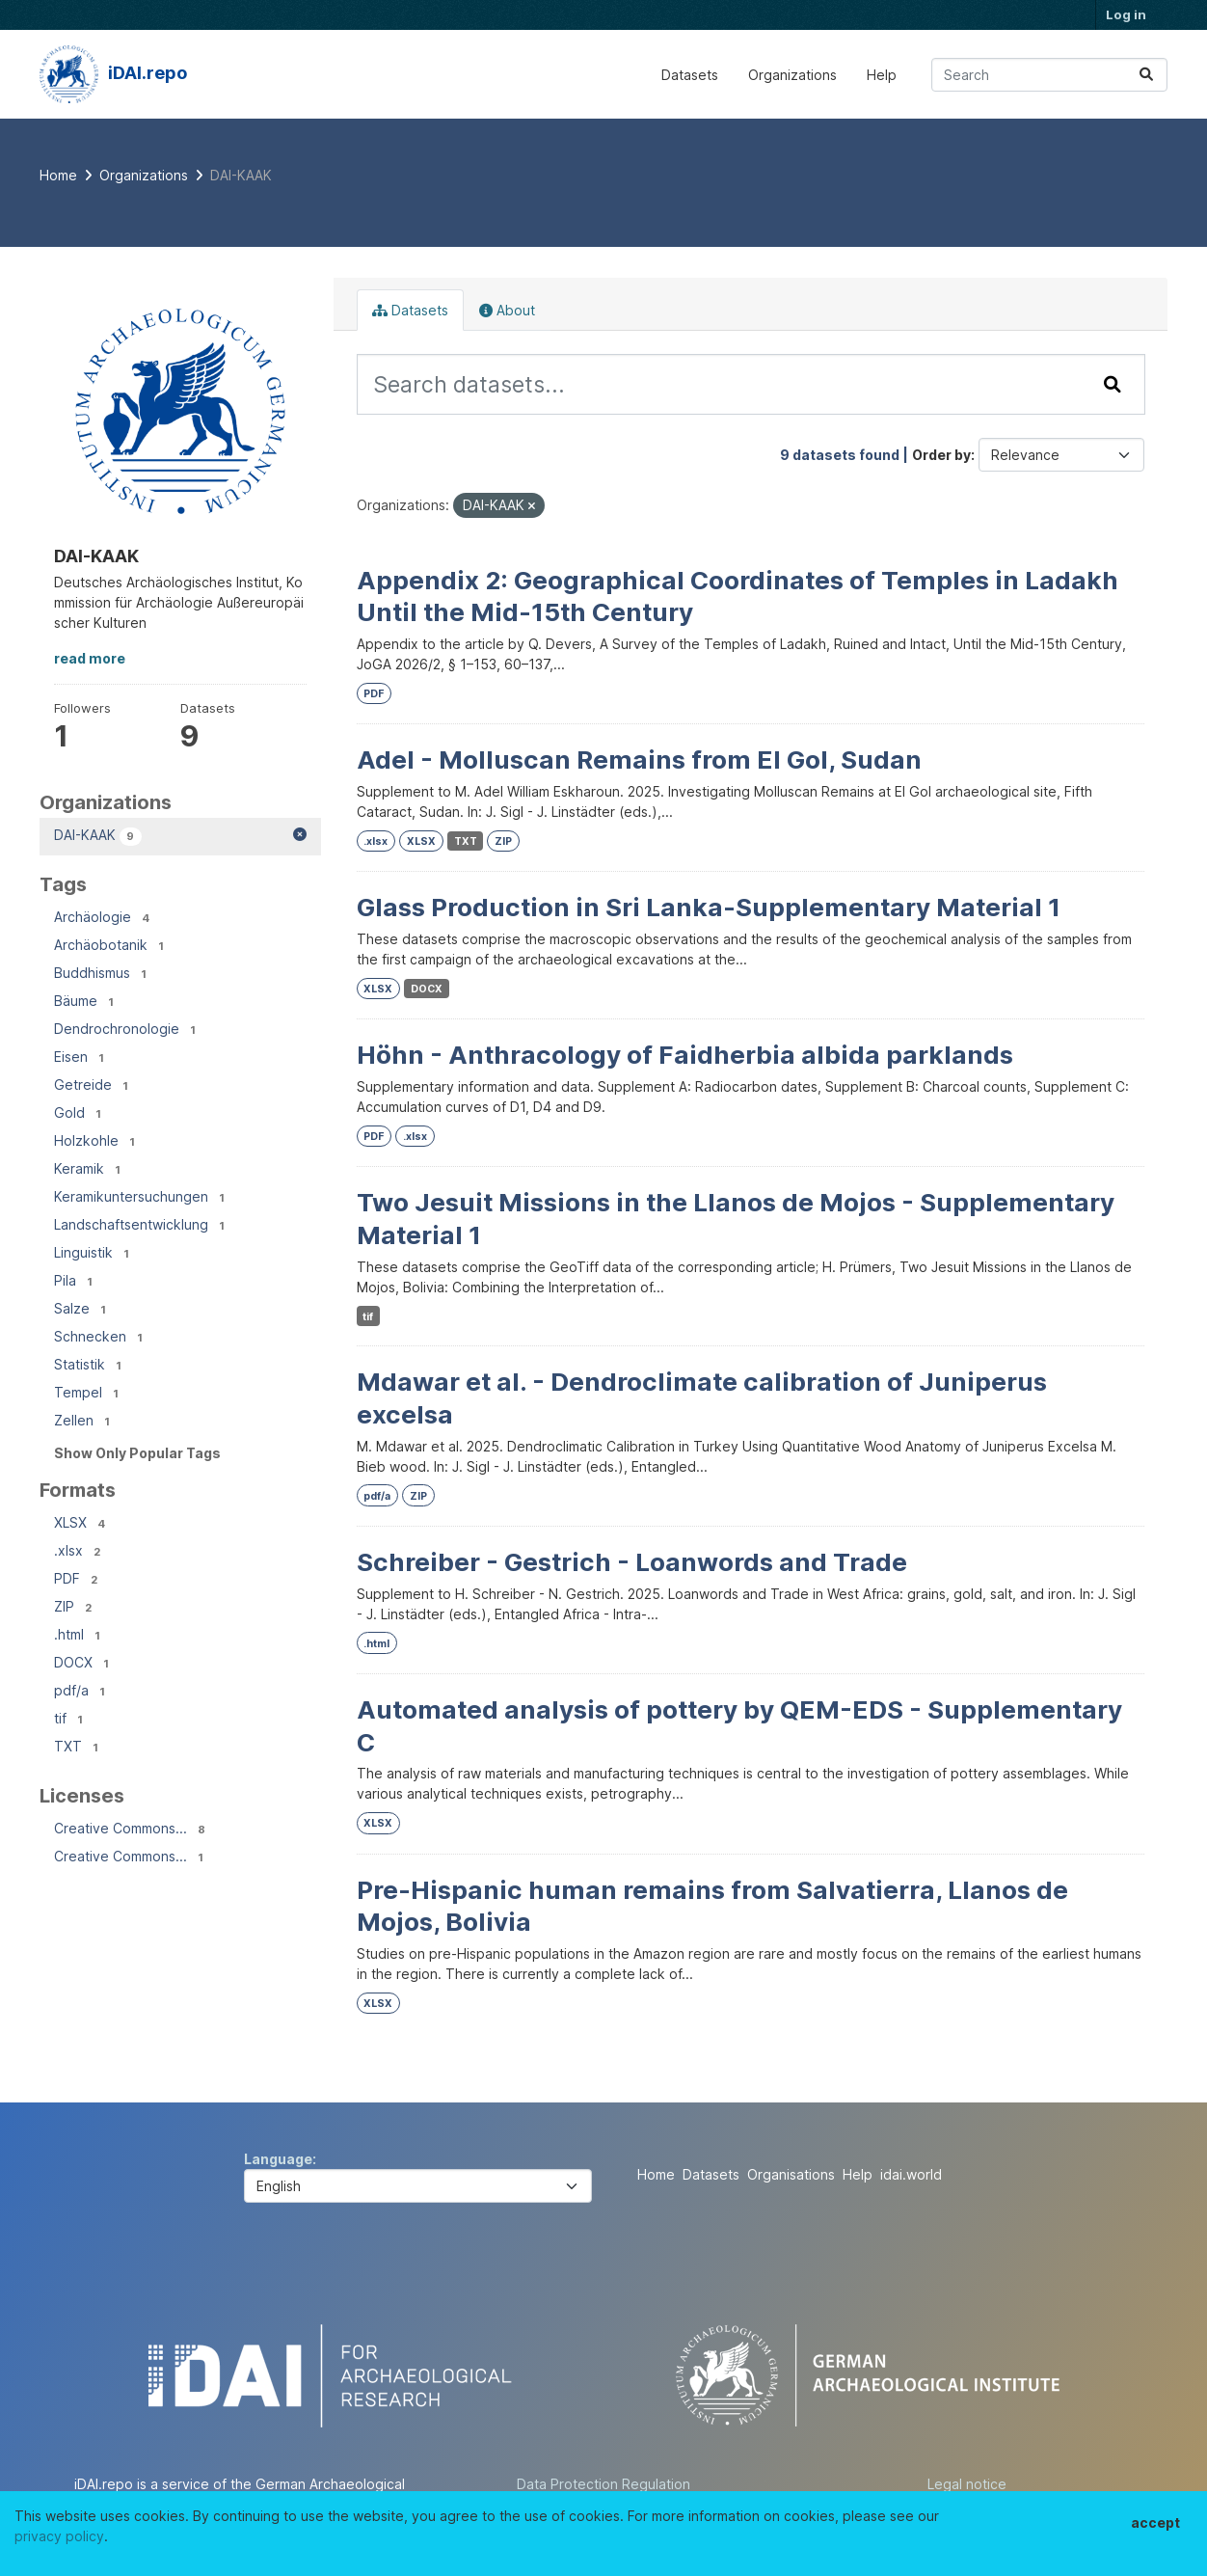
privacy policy (59, 2536)
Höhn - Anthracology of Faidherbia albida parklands (685, 1055)
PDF (373, 694)
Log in (1126, 14)
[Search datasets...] (1049, 75)
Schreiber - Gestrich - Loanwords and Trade (632, 1562)
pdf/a (376, 1496)
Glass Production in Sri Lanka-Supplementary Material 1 (708, 907)
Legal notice (966, 2484)
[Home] (58, 175)
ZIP (503, 841)
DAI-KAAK (241, 175)
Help (882, 75)
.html (376, 1644)
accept (1155, 2522)
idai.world (911, 2174)
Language (278, 2159)
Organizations (792, 75)
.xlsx (375, 841)
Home (656, 2174)
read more (89, 658)
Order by (941, 455)
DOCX (427, 989)
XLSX (421, 841)
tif (367, 1317)
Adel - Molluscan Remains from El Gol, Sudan (639, 759)
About (507, 310)
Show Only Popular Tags (137, 1453)
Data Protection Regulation (603, 2484)
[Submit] (1146, 75)
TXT (465, 841)
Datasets (689, 75)
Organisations (791, 2174)
